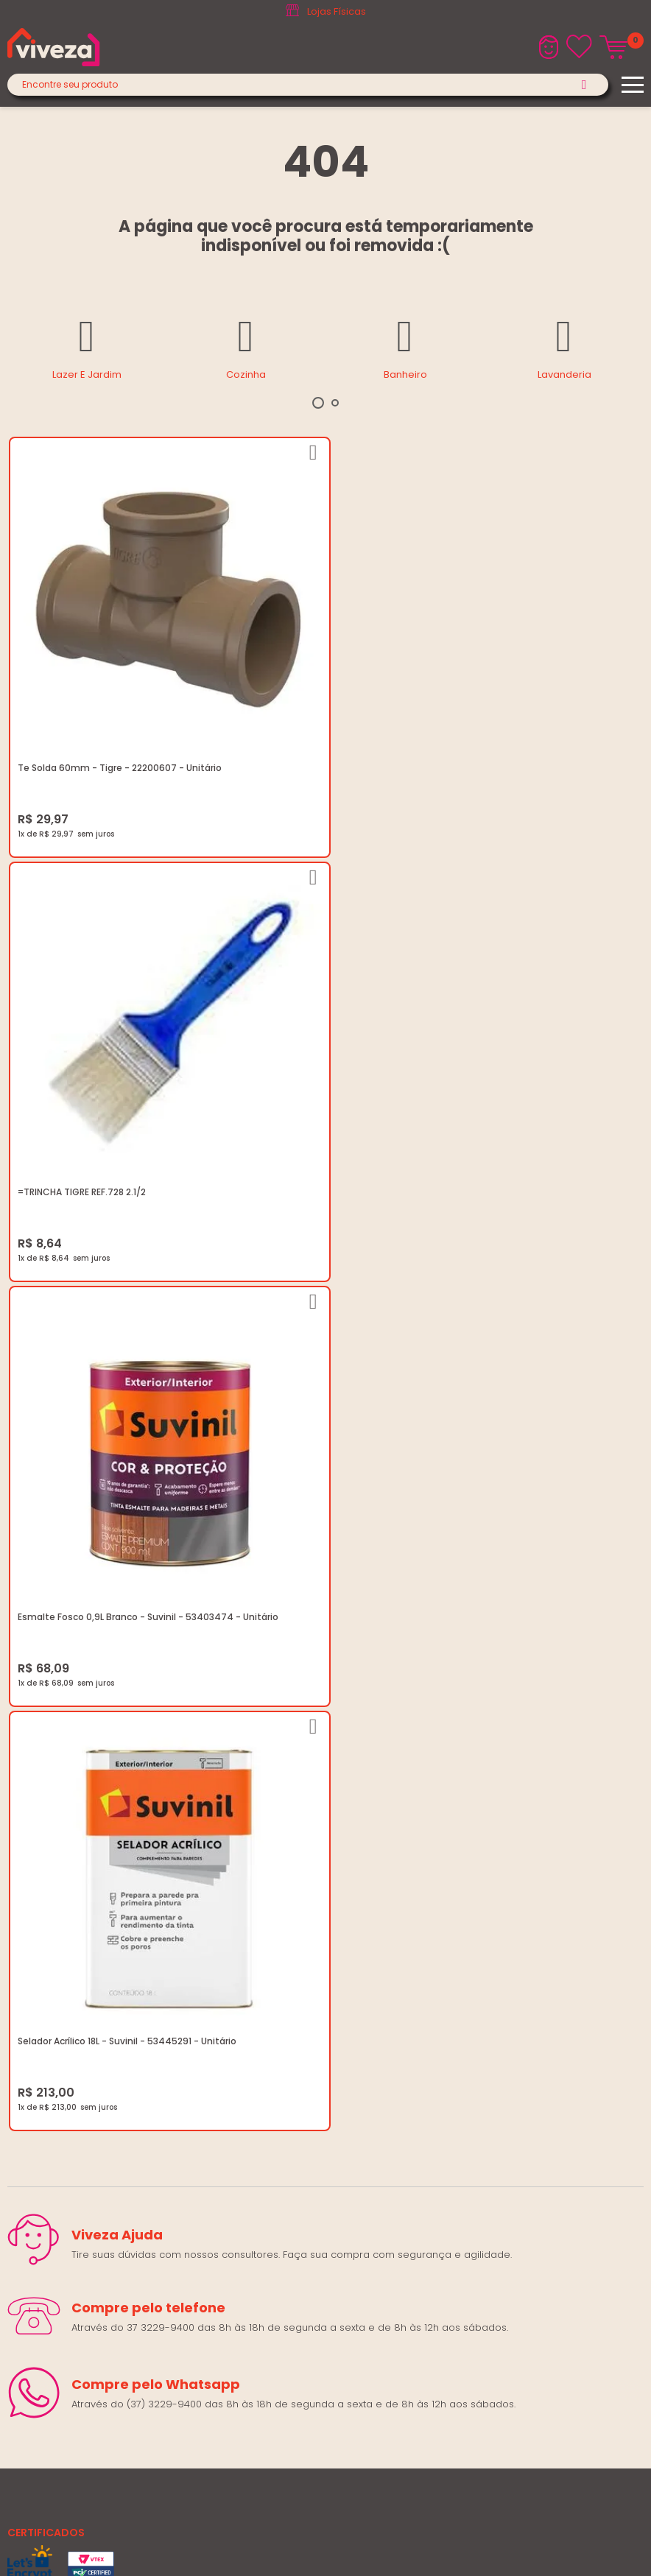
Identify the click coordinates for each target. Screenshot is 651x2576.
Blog (18, 1850)
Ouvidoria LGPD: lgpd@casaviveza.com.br (107, 1991)
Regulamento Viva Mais (64, 1956)
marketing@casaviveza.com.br (81, 2066)
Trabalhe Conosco (52, 1885)
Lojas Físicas (336, 11)
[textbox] (307, 85)
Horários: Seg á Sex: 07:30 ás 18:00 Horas (105, 2084)
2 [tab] (335, 403)
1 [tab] (318, 403)
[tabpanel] (86, 346)
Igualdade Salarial (51, 1973)
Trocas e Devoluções (59, 1920)
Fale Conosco (40, 2101)
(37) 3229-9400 (44, 2048)
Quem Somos (40, 1867)
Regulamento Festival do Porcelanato (98, 1938)
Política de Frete (46, 1903)
